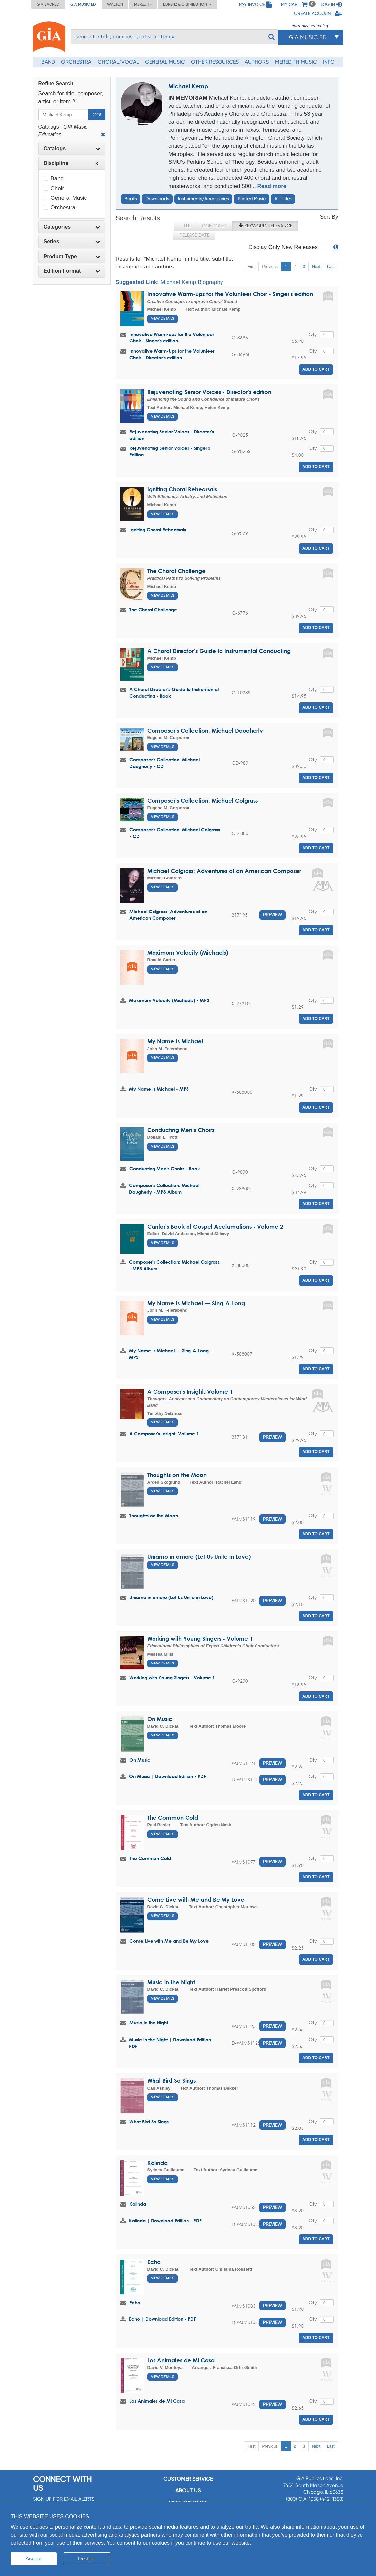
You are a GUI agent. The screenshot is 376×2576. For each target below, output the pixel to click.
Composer (214, 225)
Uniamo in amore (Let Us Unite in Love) (199, 1557)
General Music (165, 62)
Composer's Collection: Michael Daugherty (205, 730)
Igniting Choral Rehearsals (182, 489)
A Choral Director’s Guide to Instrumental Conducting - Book (174, 692)
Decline (86, 2558)
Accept (34, 2558)
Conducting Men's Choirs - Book (164, 1168)
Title (185, 225)
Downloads (157, 198)
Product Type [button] (72, 256)
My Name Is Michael (175, 1041)
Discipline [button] (72, 163)
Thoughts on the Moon (177, 1475)
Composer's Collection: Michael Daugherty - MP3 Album (164, 1188)
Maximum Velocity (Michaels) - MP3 (169, 1000)
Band (48, 62)
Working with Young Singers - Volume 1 (200, 1638)
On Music (159, 1719)
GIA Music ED (83, 4)
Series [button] (72, 241)
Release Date (194, 235)
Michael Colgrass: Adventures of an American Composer (224, 871)
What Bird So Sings (171, 2080)
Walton (115, 4)
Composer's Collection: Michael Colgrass (202, 800)
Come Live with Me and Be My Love (195, 1899)
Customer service (188, 2479)
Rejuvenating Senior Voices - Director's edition (209, 392)
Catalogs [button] (72, 148)
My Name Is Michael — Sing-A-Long (196, 1303)
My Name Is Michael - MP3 (159, 1088)
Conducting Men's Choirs (180, 1130)
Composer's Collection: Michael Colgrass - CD (174, 833)
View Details (162, 318)
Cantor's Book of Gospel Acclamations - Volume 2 (215, 1226)
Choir (54, 188)
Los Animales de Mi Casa (181, 2360)
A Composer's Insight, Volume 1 (190, 1391)
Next (316, 266)
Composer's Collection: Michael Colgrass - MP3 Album (174, 1265)
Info (329, 62)
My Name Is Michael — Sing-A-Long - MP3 (170, 1354)
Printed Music (252, 198)
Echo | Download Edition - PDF (162, 2319)
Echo (154, 2262)
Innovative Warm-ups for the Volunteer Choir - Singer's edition (230, 294)
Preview (272, 914)
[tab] (72, 148)
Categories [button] (72, 227)
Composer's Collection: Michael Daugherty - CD (164, 763)
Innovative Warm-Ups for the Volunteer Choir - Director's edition (171, 354)
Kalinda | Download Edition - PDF (165, 2220)
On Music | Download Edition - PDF (167, 1776)
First (251, 266)
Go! (97, 114)
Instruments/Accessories (203, 198)
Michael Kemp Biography (191, 282)
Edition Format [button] (72, 271)
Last (331, 266)
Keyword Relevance (265, 225)
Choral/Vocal (118, 62)
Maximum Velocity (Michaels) (187, 952)
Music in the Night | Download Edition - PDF (171, 2043)
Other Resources (215, 62)
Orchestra (76, 62)
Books (130, 198)
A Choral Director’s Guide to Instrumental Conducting (219, 651)
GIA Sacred (48, 4)
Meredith (143, 4)
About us (188, 2490)
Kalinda (157, 2163)
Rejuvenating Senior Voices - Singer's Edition (169, 451)
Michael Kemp (188, 86)
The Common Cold (172, 1817)
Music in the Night (171, 1982)
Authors (257, 62)
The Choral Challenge (176, 571)
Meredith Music (296, 62)
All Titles (282, 198)
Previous (270, 266)
